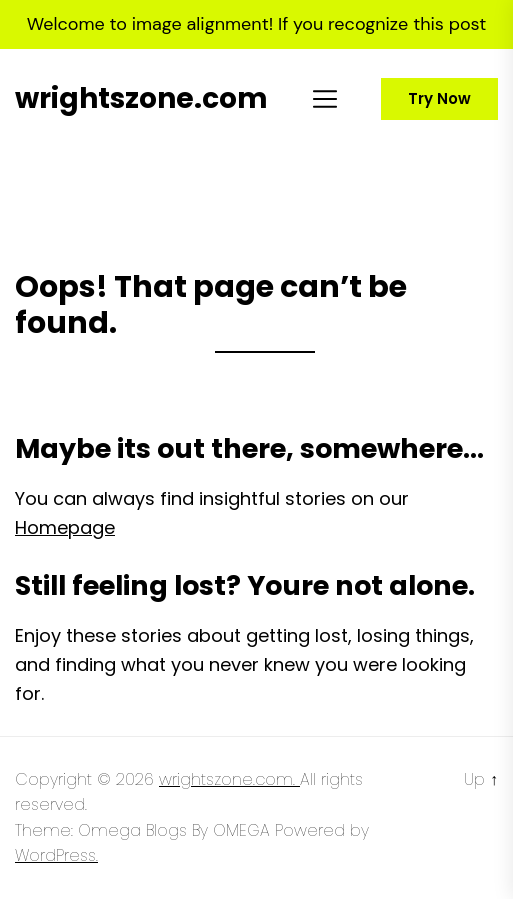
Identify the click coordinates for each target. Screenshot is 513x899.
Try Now (439, 98)
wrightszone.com (141, 99)
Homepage (65, 527)
